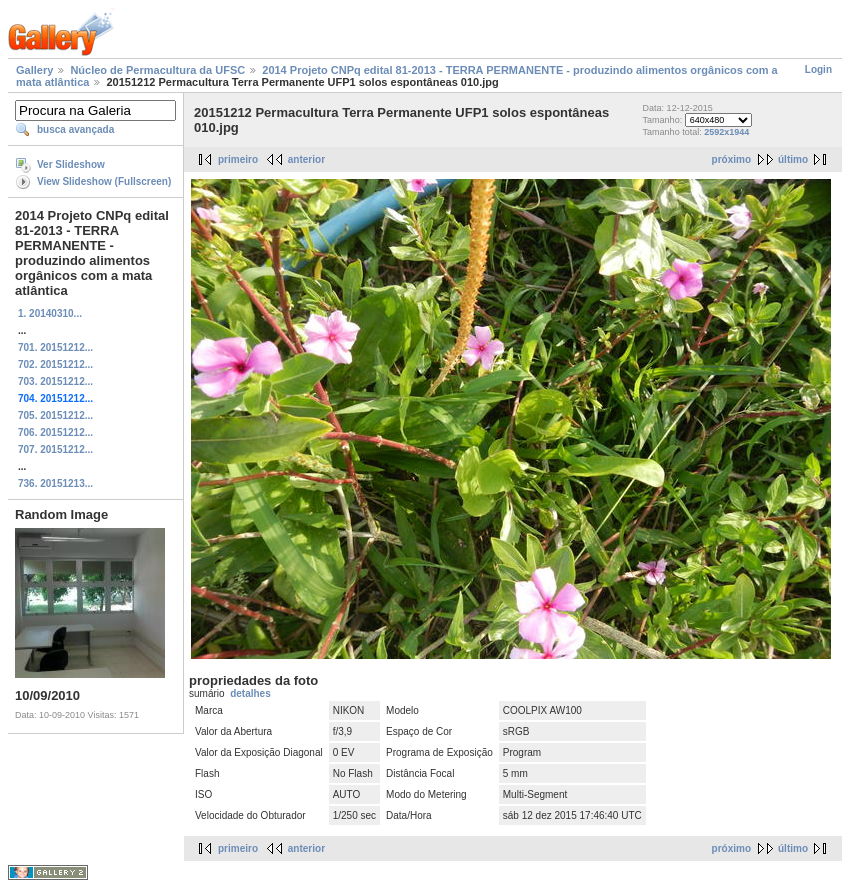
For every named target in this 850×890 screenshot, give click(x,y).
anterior (306, 159)
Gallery (34, 70)
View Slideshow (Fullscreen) (104, 181)
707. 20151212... (55, 449)
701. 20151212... (55, 347)
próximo (731, 159)
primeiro (238, 159)
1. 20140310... (50, 313)
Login (818, 69)
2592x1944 (726, 132)
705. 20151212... (55, 415)
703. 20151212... (55, 381)
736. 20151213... (55, 483)
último (793, 159)
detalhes (250, 693)
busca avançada (75, 129)
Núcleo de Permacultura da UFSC (157, 70)
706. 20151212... (55, 432)
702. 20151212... (55, 364)
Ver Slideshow (71, 164)
